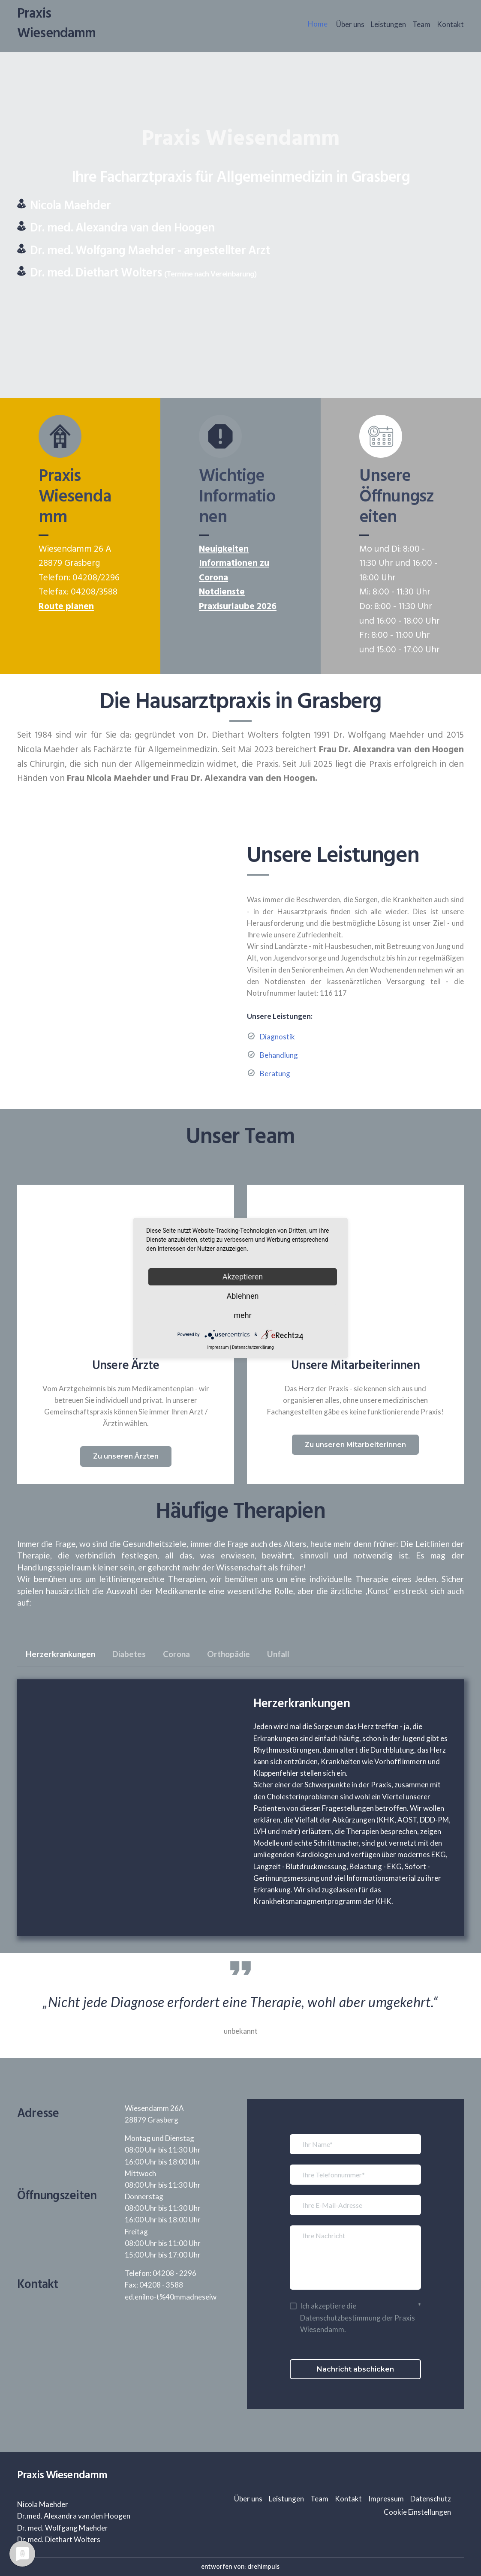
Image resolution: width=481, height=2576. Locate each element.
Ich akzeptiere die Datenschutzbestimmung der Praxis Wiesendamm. (357, 2317)
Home (318, 23)
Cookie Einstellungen (417, 2511)
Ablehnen (242, 1295)
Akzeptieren (242, 1276)
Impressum (386, 2498)
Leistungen (388, 24)
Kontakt (450, 24)
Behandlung (279, 1055)
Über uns (350, 24)
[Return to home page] (70, 24)
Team (421, 24)
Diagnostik (277, 1036)
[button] (125, 1456)
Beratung (275, 1073)
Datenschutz (430, 2498)
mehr (242, 1315)
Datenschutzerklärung (253, 1347)
